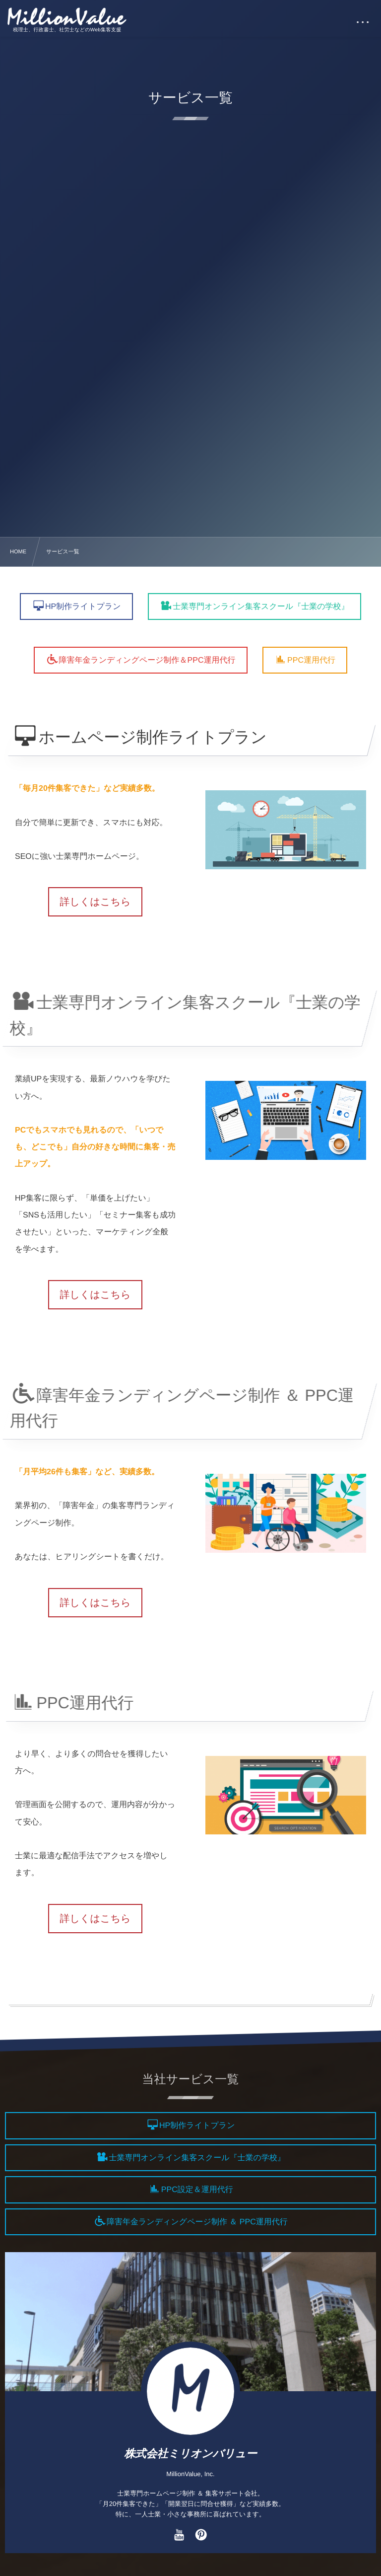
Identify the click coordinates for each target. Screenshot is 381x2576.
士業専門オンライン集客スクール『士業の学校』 (261, 607)
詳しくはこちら (95, 902)
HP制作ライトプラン (83, 607)
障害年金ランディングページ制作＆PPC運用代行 (147, 660)
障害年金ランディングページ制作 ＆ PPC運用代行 (197, 2222)
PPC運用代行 (311, 660)
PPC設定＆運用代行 (197, 2190)
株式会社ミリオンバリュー (190, 2453)
